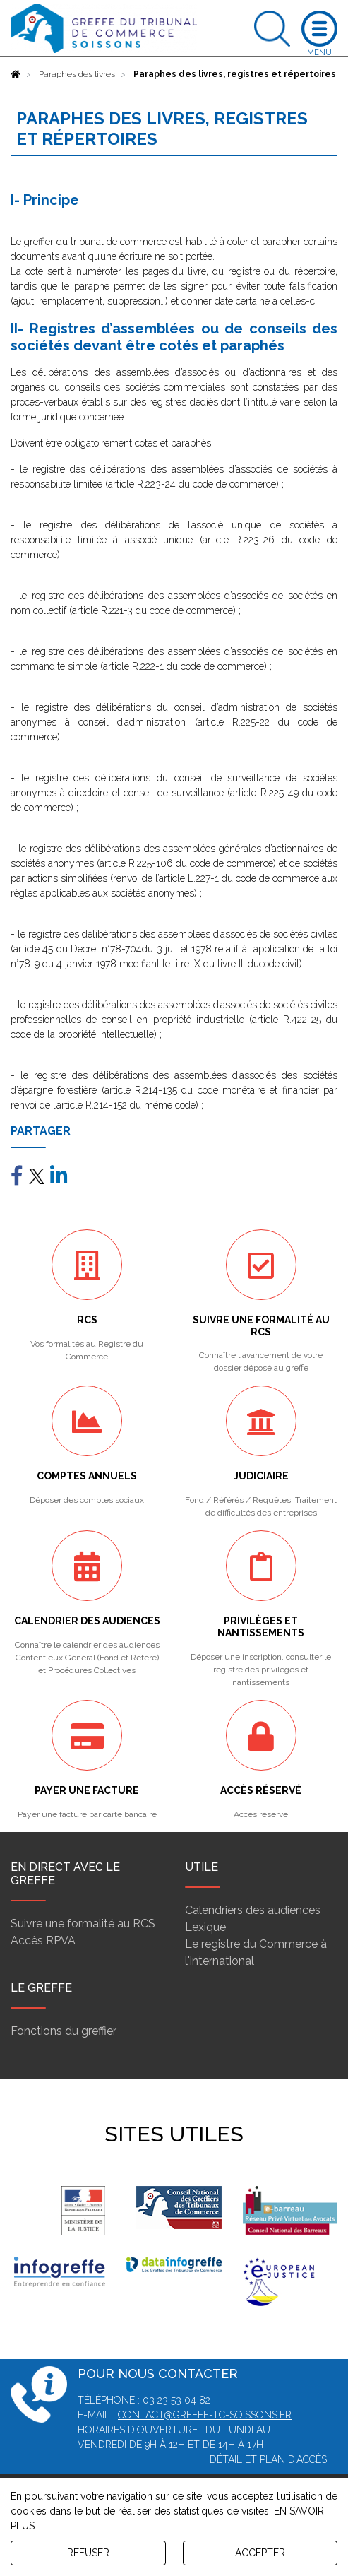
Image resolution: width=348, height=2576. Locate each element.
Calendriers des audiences (252, 1910)
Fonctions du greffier (63, 2031)
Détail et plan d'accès (268, 2459)
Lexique (205, 1927)
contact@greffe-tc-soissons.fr (205, 2415)
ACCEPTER (260, 2552)
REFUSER (88, 2552)
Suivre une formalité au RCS (83, 1923)
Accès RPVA (43, 1940)
